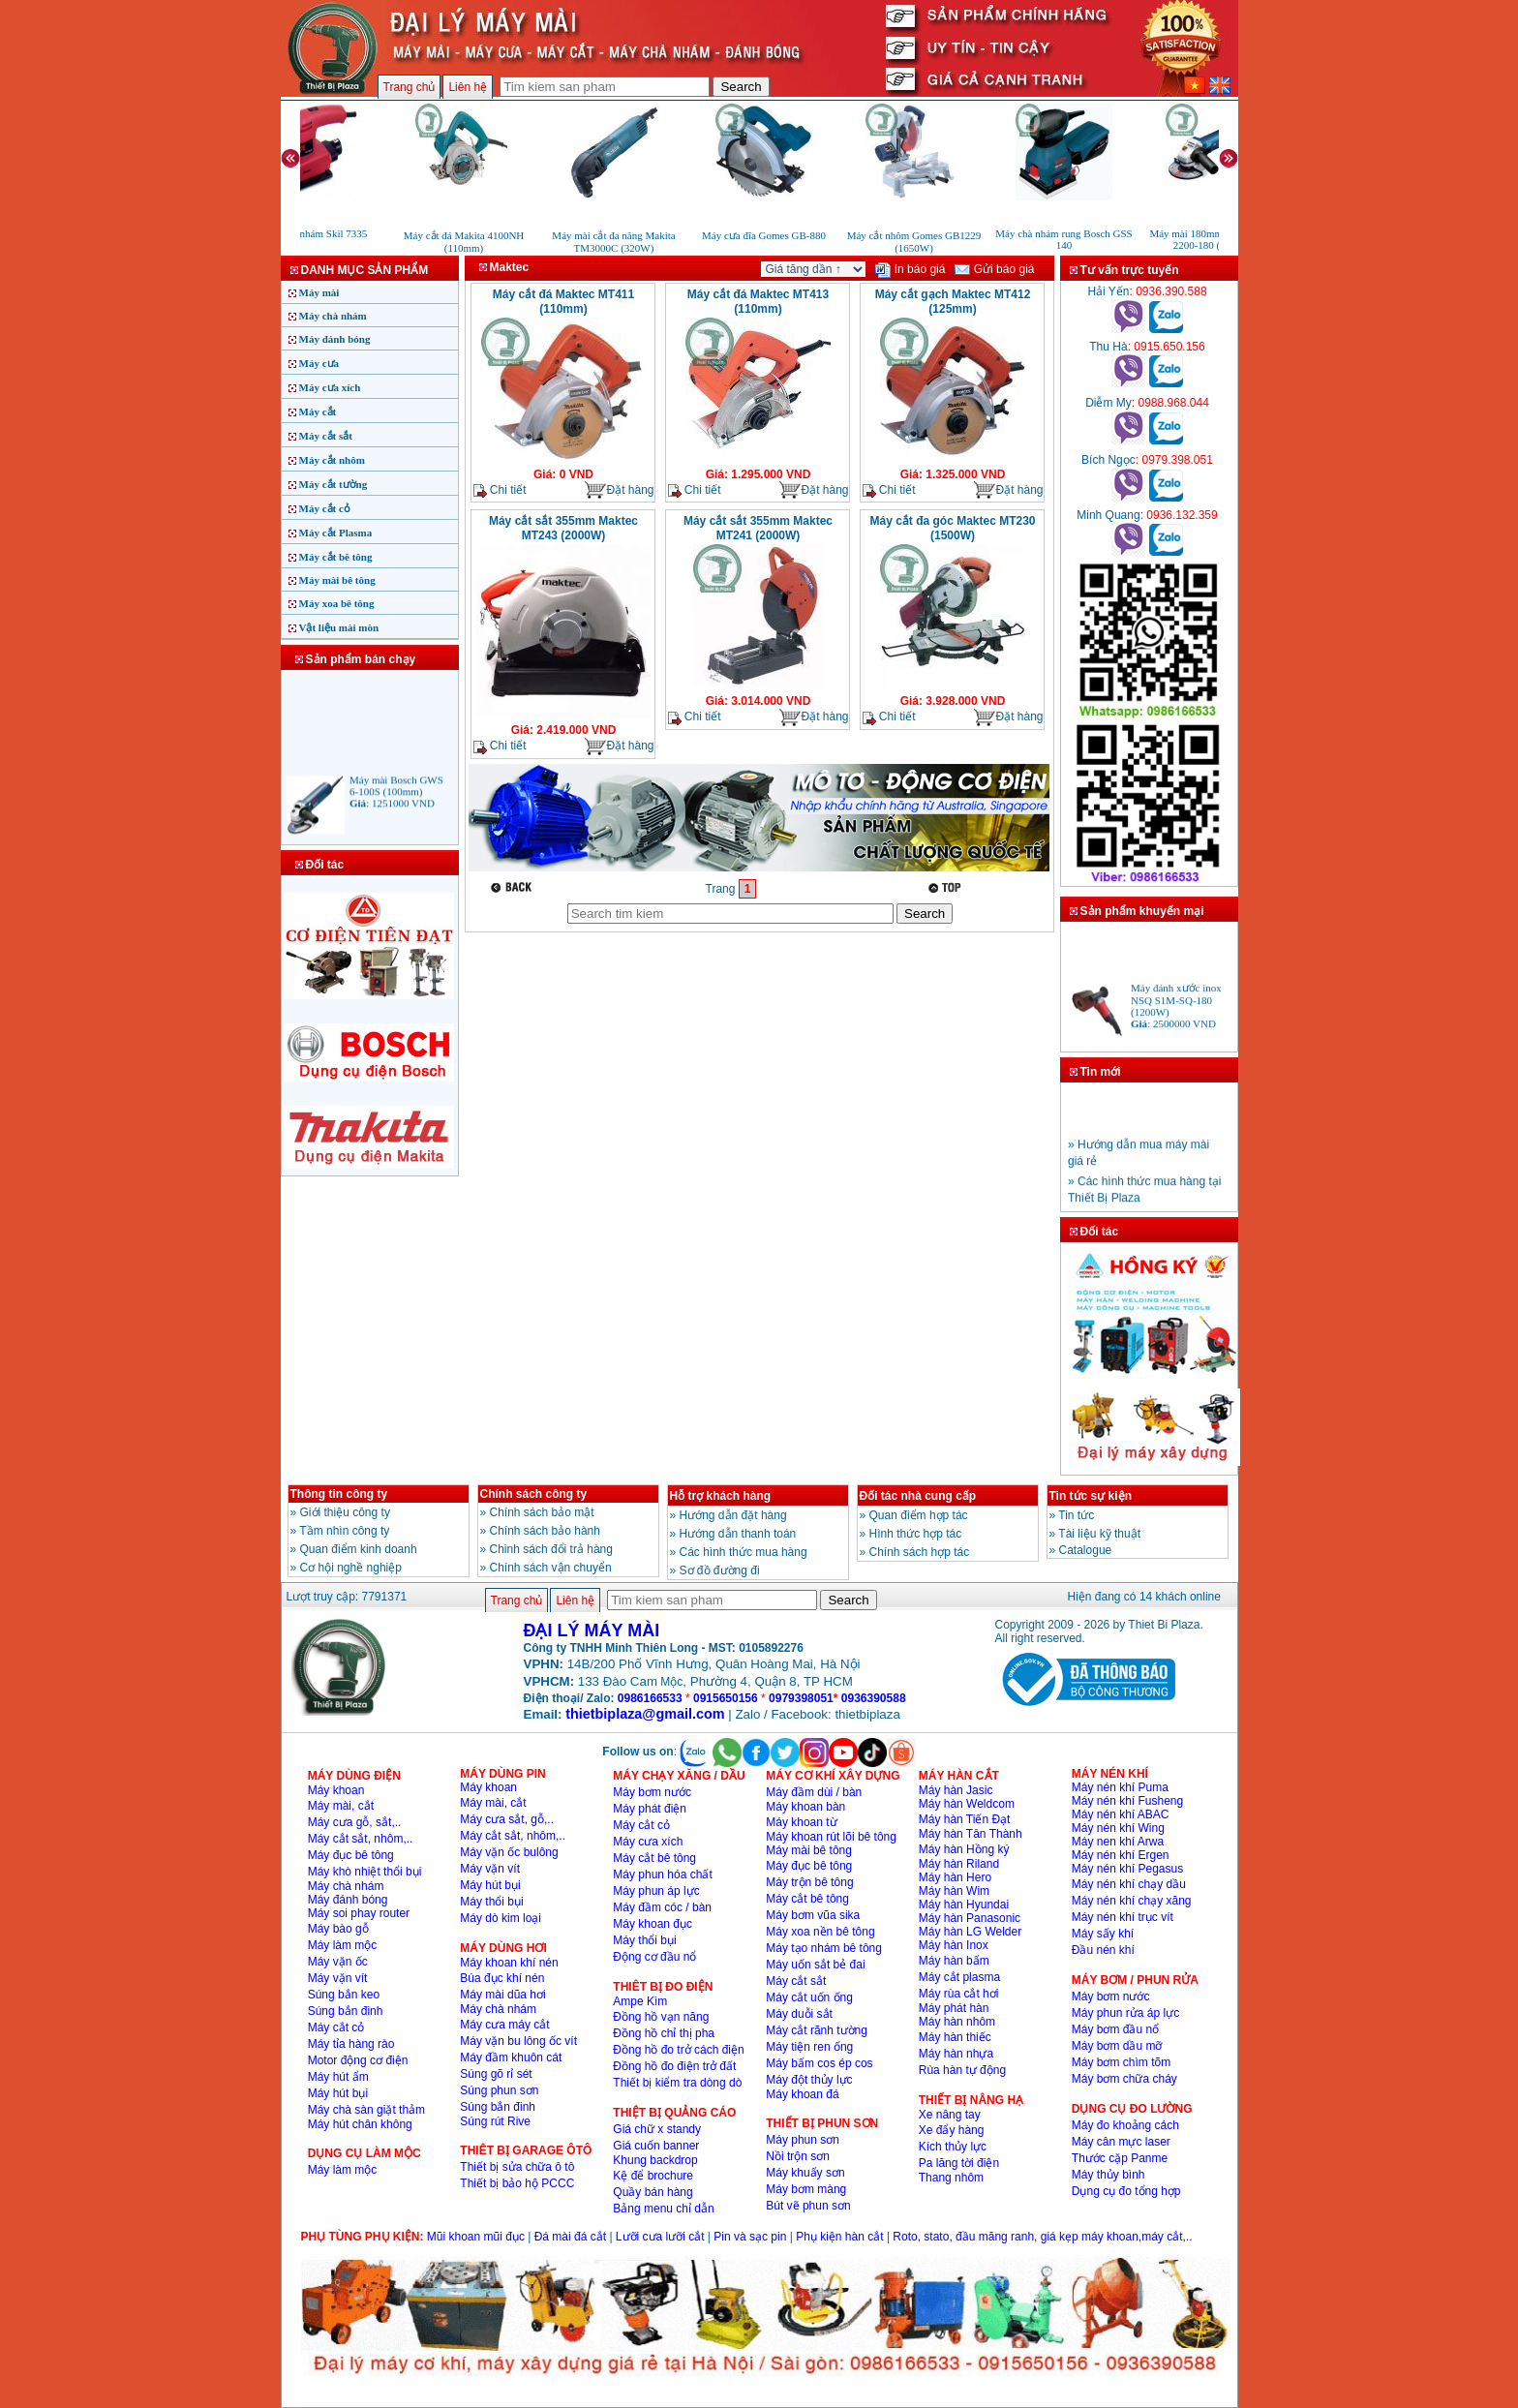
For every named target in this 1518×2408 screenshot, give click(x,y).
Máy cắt (318, 411)
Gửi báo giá (994, 269)
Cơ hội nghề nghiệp (351, 1567)
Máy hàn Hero (955, 1877)
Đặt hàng (618, 490)
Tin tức (1076, 1515)
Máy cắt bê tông (336, 557)
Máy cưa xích (330, 387)
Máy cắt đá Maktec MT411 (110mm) (563, 302)
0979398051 (801, 1698)
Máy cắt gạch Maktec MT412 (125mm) (953, 302)
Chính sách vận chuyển (551, 1567)
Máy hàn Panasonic (969, 1918)
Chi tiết (500, 490)
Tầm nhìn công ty (344, 1531)
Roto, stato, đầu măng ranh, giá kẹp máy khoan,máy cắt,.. (1042, 2236)
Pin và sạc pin (749, 2236)
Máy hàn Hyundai (964, 1904)
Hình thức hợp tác (915, 1533)
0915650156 (725, 1698)
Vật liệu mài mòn (339, 627)
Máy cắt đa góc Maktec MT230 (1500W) (952, 528)
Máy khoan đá (802, 2094)
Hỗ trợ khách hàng (721, 1496)
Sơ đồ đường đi (720, 1570)
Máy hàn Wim (954, 1891)
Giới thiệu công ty (345, 1512)
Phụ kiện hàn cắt (839, 2236)
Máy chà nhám (333, 315)
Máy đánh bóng (335, 339)
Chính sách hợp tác (919, 1552)
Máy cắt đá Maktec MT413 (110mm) (758, 302)
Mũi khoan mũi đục (476, 2236)
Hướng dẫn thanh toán (738, 1533)
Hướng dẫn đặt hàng (733, 1515)
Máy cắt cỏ (324, 508)
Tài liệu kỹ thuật (1099, 1533)
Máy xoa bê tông (337, 603)
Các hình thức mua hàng (743, 1552)
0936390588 (873, 1698)
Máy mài (319, 292)
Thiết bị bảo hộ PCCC (517, 2183)
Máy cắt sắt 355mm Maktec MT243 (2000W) (563, 528)
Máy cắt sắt (325, 436)
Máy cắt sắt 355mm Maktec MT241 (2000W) (758, 528)
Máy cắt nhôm (332, 460)
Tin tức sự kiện (1090, 1496)
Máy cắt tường (333, 484)
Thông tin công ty (339, 1494)
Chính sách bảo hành (545, 1531)
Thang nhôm (951, 2177)
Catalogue (1085, 1550)
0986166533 (650, 1698)
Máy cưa (319, 363)
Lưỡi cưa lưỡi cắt (660, 2236)
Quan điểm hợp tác (918, 1515)
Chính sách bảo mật (542, 1512)
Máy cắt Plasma (336, 532)
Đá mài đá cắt (570, 2236)
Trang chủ (409, 87)
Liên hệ (467, 87)
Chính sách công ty (534, 1494)
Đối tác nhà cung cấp (918, 1496)
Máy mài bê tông (337, 580)
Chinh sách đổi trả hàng (551, 1549)
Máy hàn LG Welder (970, 1931)
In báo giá (910, 269)
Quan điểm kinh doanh (358, 1549)
